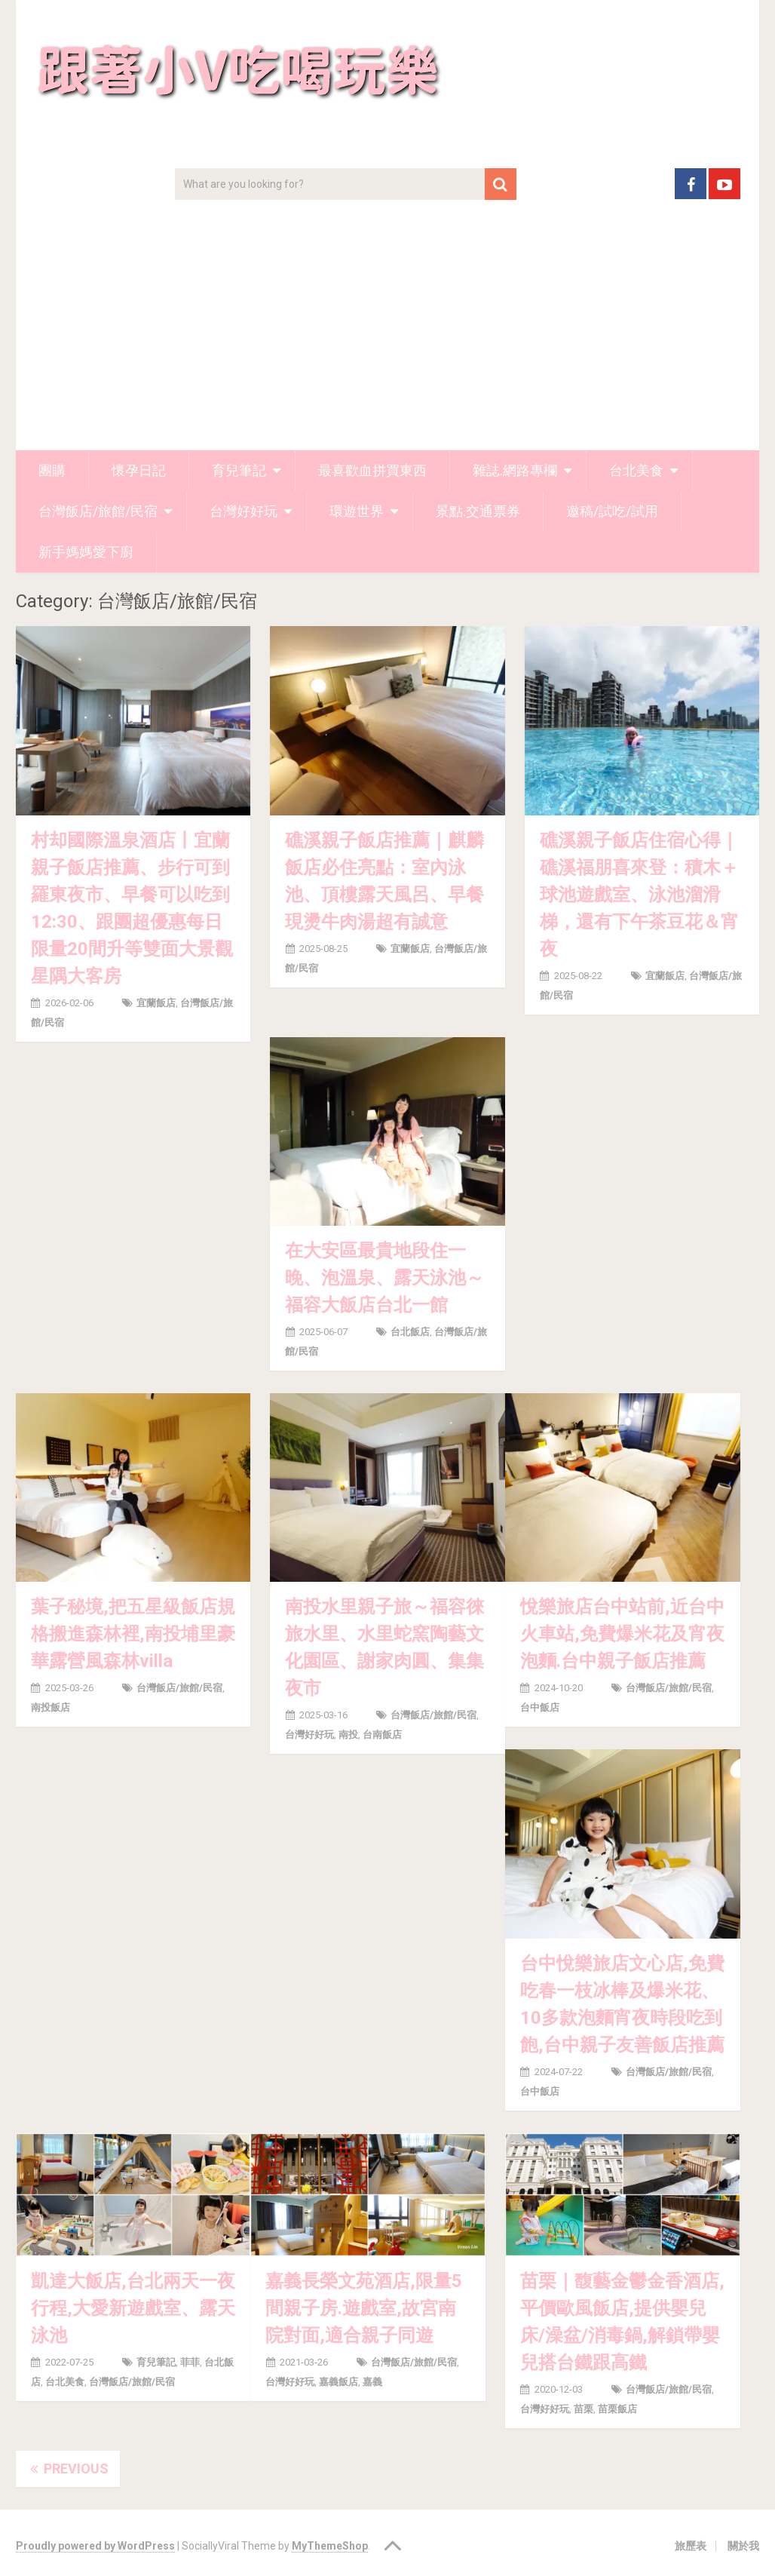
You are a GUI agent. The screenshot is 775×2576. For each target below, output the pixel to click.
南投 (348, 1734)
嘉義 (372, 2381)
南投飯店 (50, 1707)
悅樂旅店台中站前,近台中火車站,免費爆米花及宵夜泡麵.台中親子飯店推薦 (622, 1634)
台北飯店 (410, 1331)
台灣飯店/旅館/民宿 (98, 511)
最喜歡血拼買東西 (372, 470)
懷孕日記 (139, 470)
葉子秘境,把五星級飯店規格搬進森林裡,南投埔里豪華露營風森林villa (133, 1634)
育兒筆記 (239, 470)
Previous (68, 2468)
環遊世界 (356, 511)
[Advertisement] (388, 337)
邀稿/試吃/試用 (612, 511)
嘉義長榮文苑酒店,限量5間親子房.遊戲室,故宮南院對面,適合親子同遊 (363, 2308)
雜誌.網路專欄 (515, 470)
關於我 (743, 2546)
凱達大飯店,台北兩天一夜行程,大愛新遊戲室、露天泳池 (133, 2308)
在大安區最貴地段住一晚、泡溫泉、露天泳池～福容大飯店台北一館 (384, 1278)
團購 (52, 470)
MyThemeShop (330, 2546)
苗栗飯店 (617, 2409)
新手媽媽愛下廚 (85, 552)
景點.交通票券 (478, 511)
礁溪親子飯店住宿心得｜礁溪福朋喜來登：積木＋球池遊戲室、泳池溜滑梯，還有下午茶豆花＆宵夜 (639, 894)
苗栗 (583, 2409)
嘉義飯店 (338, 2381)
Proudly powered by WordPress (95, 2546)
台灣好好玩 (243, 511)
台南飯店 (382, 1734)
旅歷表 (690, 2546)
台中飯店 (539, 1707)
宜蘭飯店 (156, 1003)
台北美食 (636, 470)
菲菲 (190, 2362)
